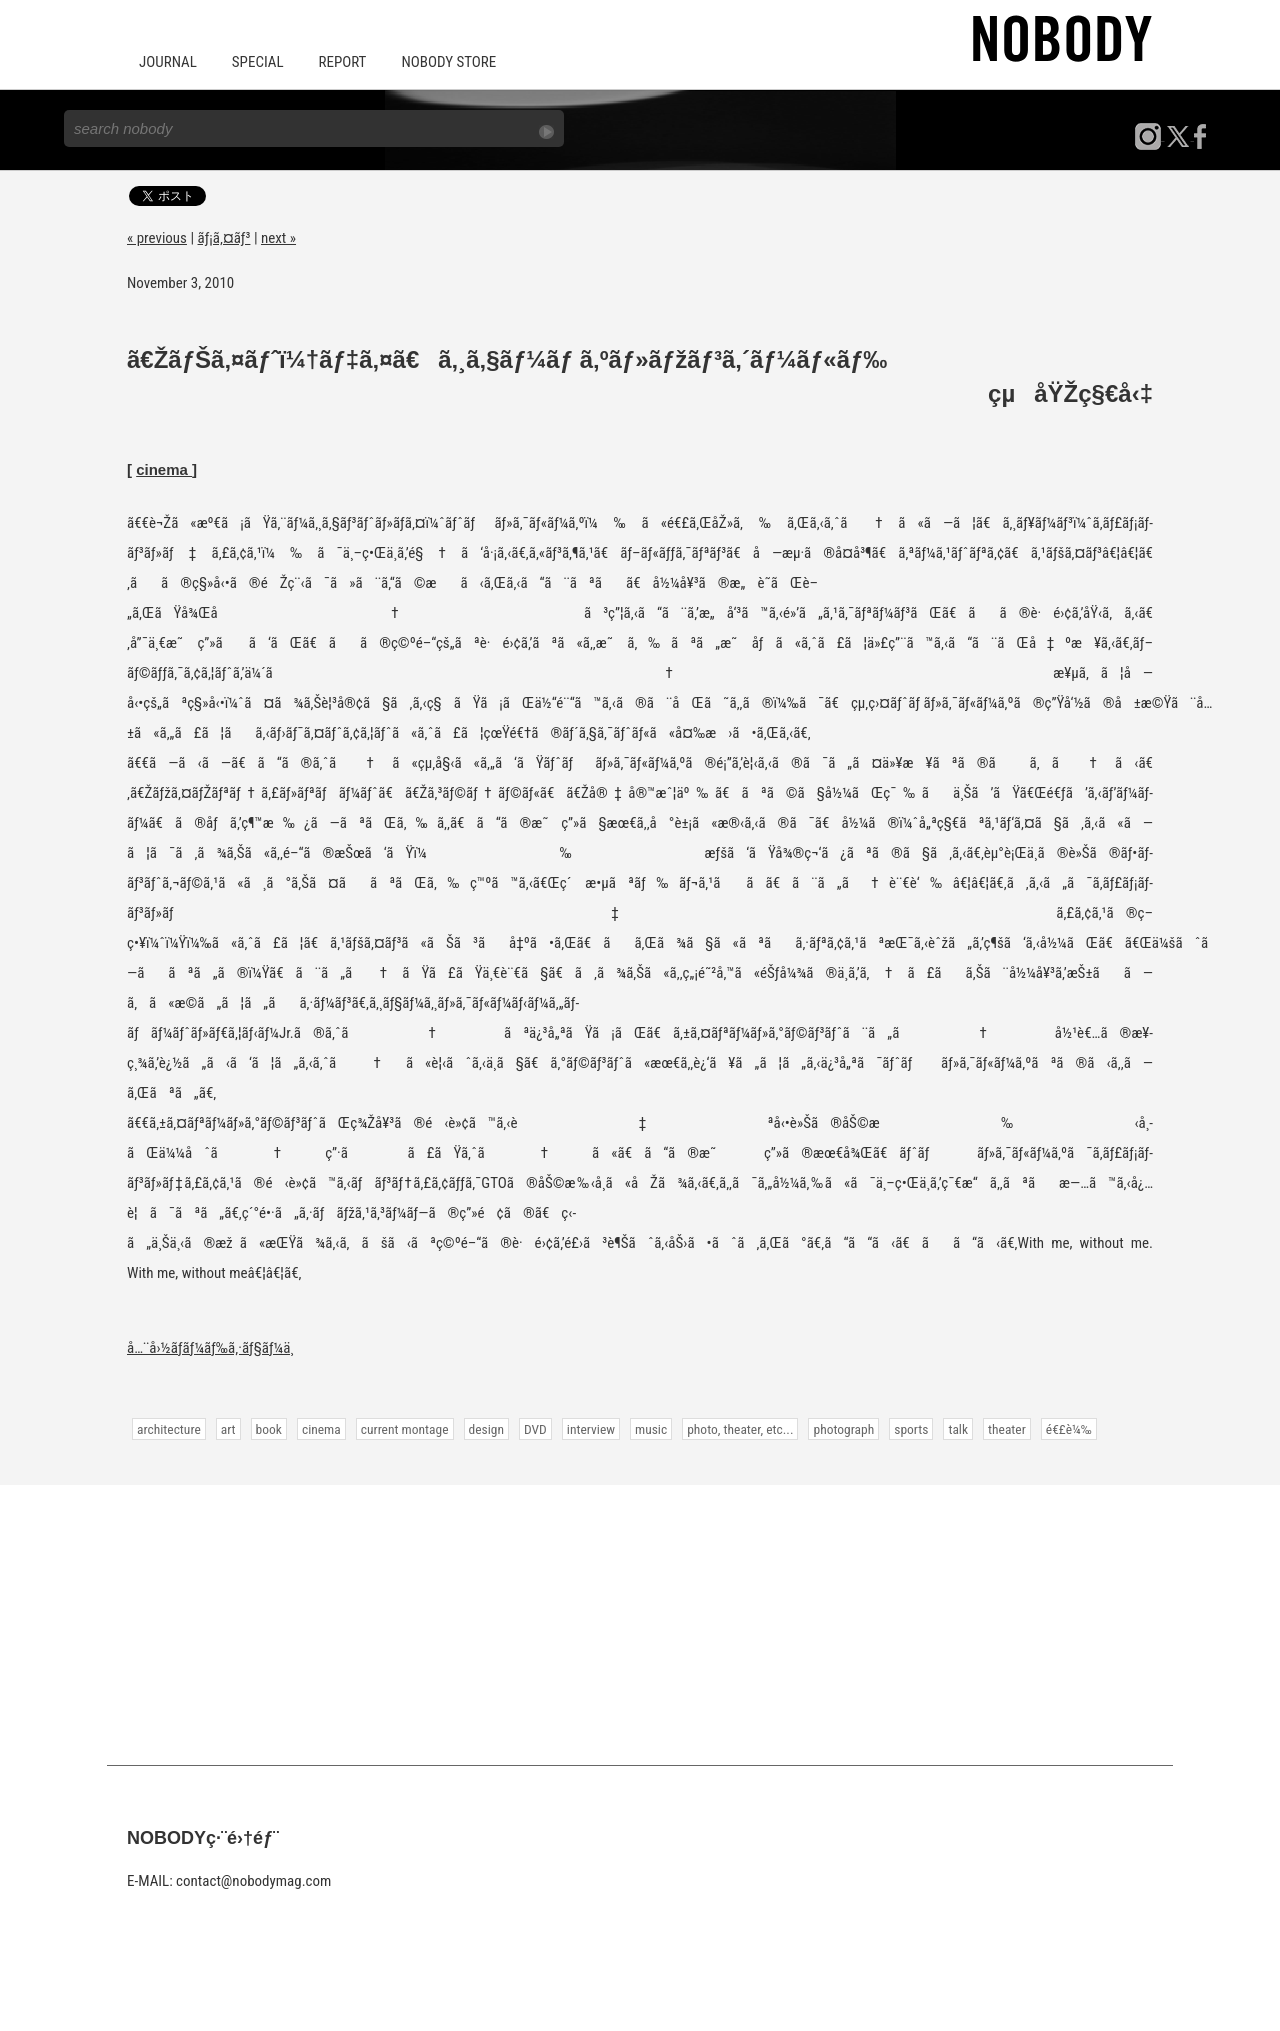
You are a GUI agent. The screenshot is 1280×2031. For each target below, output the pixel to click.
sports (911, 1429)
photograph (843, 1429)
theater (1007, 1429)
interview (591, 1429)
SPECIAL (258, 62)
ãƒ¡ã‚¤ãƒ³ (224, 238)
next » (278, 238)
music (651, 1429)
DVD (535, 1429)
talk (958, 1429)
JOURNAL (168, 62)
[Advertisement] (640, 1625)
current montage (405, 1429)
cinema (164, 469)
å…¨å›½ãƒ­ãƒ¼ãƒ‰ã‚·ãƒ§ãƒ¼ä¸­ (210, 1348)
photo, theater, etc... (740, 1429)
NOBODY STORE (448, 62)
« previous (157, 238)
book (269, 1429)
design (486, 1429)
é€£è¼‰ (1069, 1429)
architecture (169, 1429)
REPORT (343, 62)
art (228, 1429)
